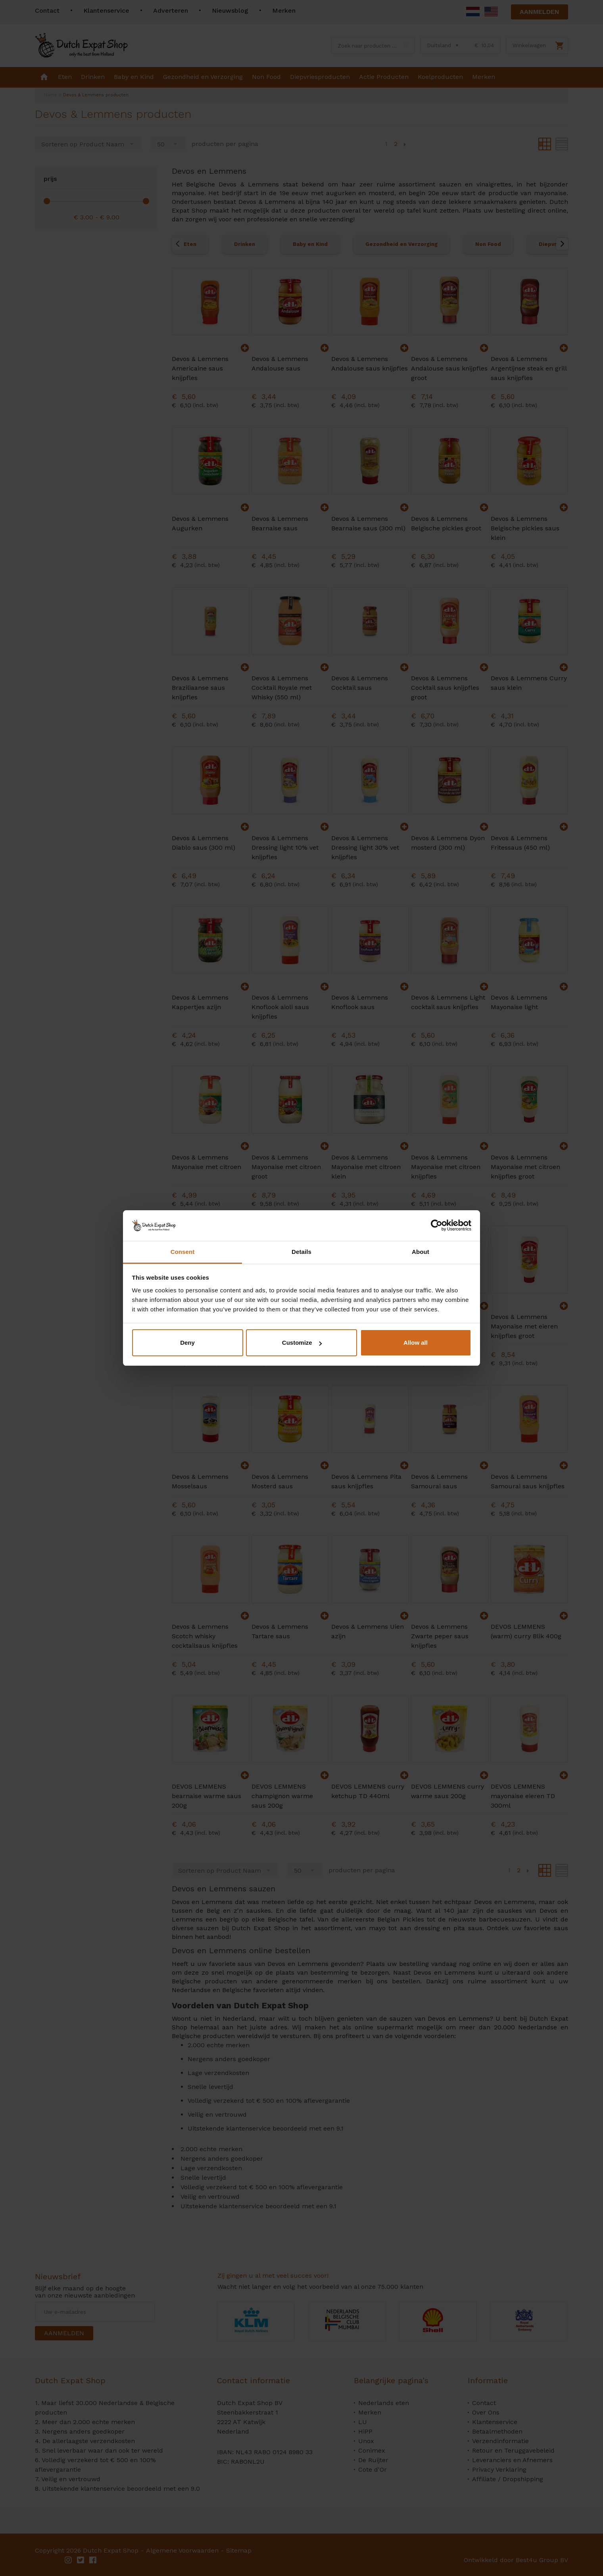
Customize (302, 1342)
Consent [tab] (183, 1251)
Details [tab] (301, 1251)
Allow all (415, 1342)
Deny (187, 1342)
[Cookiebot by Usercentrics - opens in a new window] (436, 1225)
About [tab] (420, 1251)
